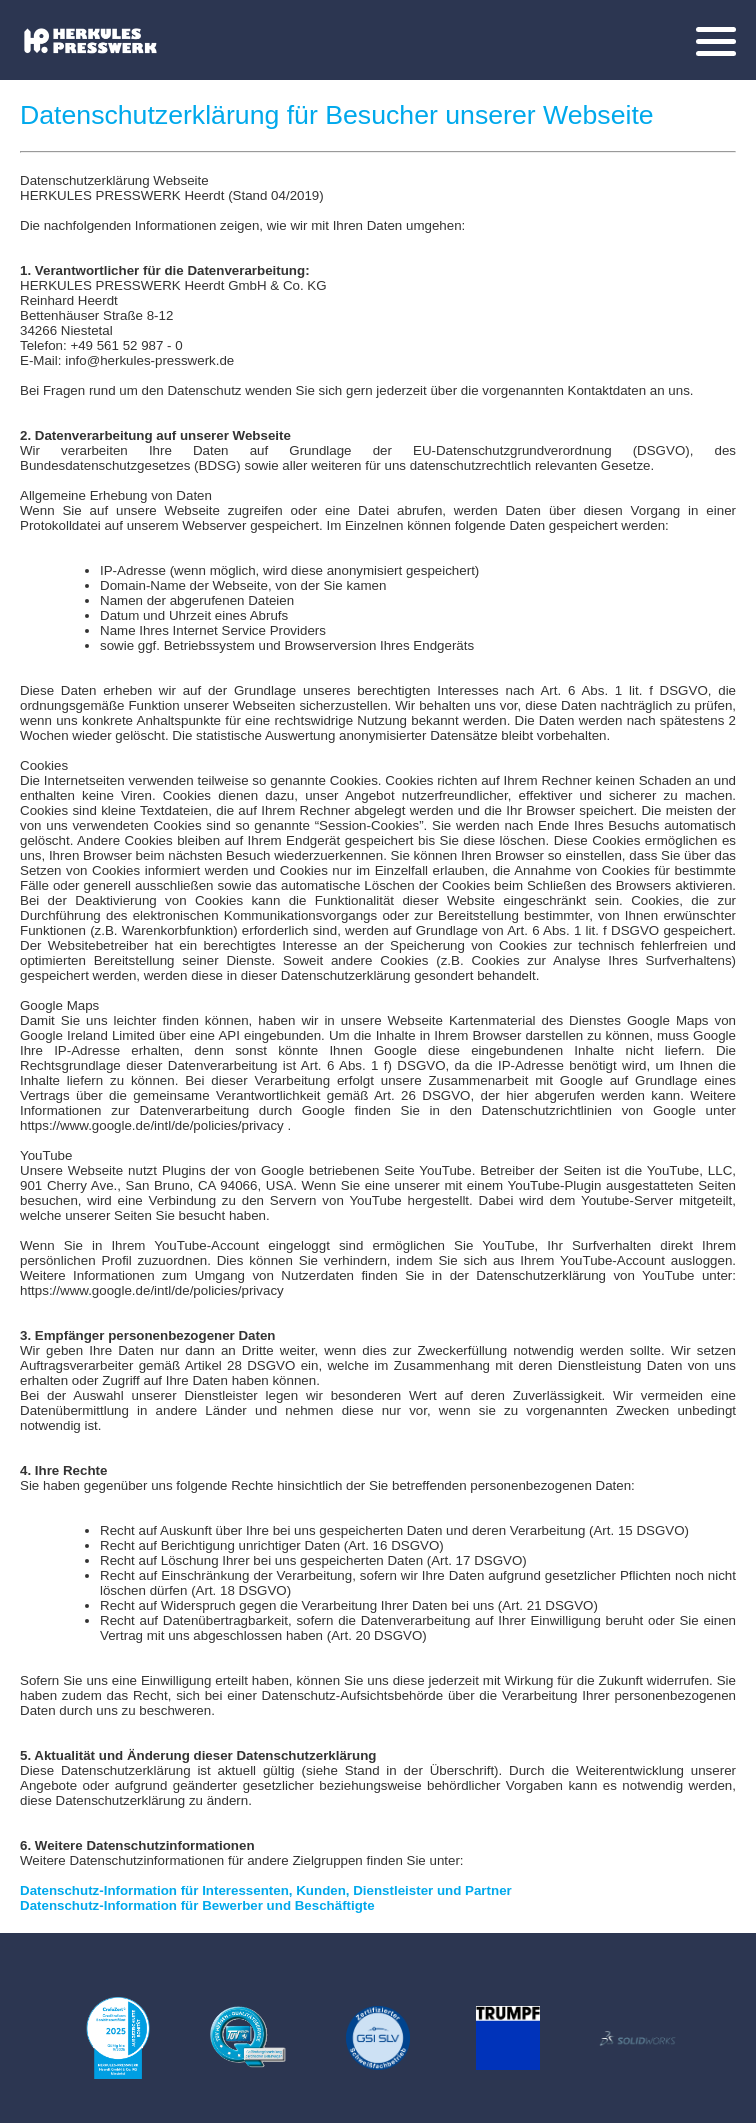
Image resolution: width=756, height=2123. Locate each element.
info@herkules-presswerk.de (149, 360)
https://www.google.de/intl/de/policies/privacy (152, 1125)
